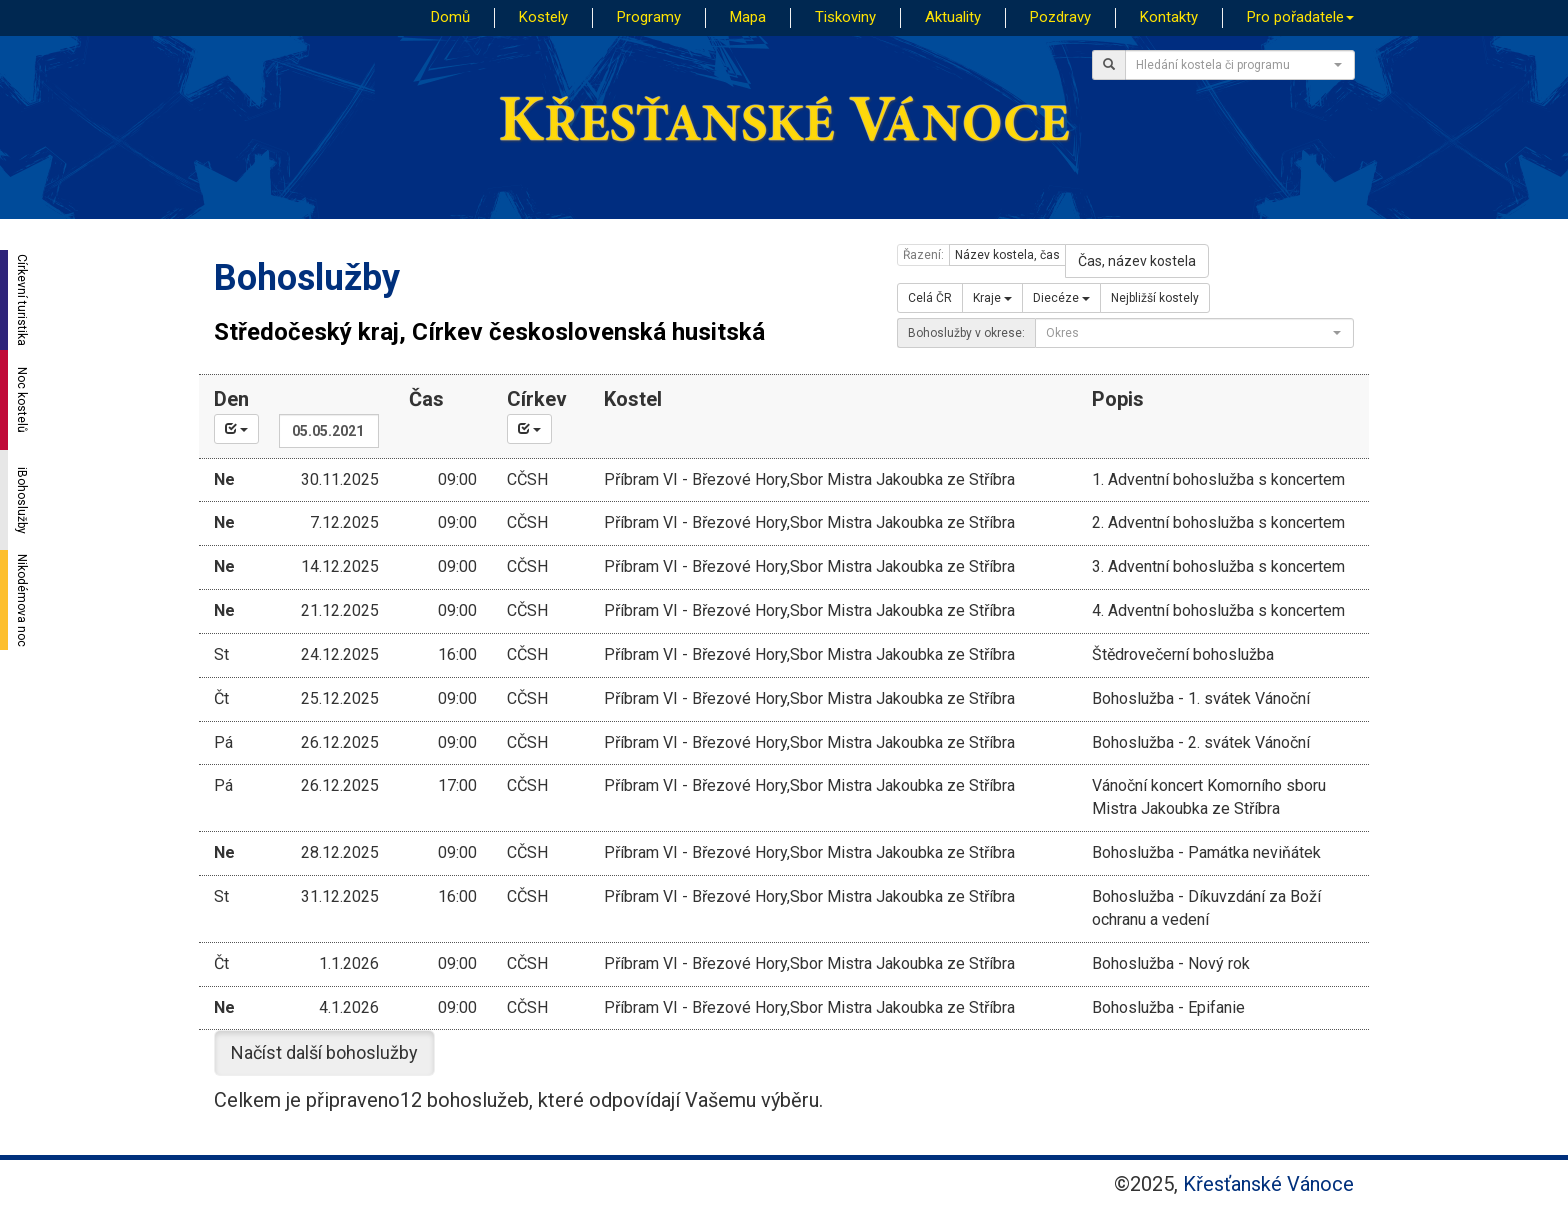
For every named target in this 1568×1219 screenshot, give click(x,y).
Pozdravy (1060, 17)
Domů (450, 17)
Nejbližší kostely (1155, 298)
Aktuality (953, 17)
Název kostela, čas (1007, 255)
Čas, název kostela (1137, 261)
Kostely (543, 17)
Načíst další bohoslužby (324, 1052)
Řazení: (923, 255)
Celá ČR (930, 298)
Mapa (748, 17)
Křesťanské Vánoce (1268, 1184)
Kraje (992, 298)
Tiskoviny (845, 17)
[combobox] (1240, 65)
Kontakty (1169, 17)
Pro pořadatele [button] (1300, 17)
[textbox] (1234, 65)
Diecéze (1061, 298)
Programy (649, 17)
